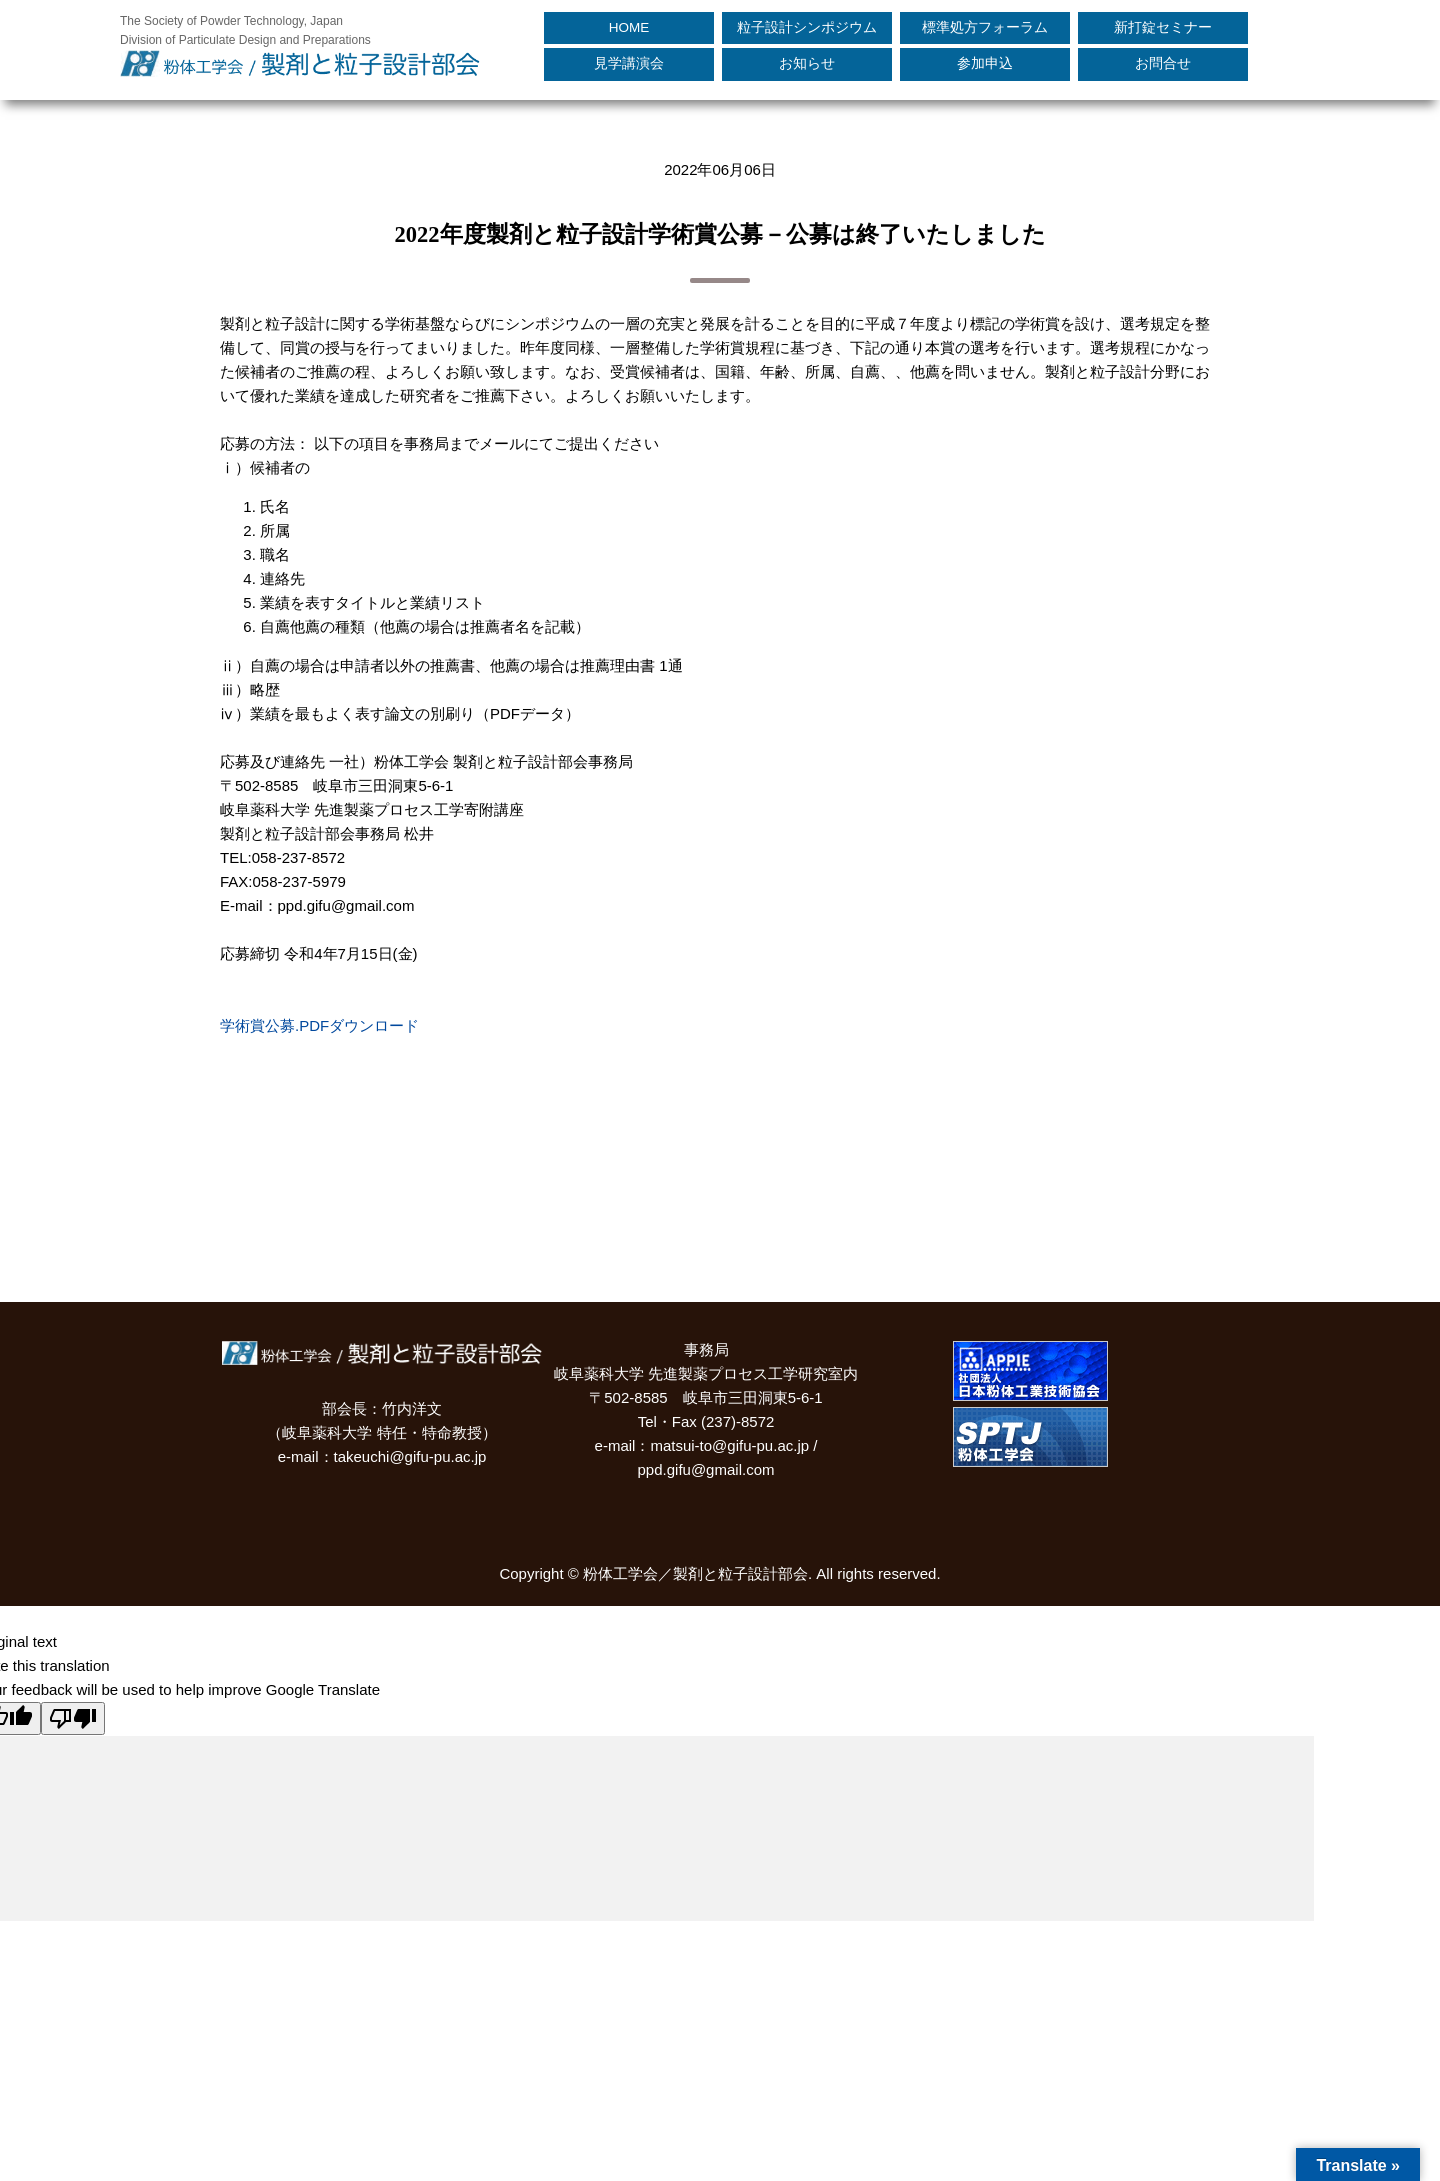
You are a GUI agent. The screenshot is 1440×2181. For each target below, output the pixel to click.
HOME (629, 27)
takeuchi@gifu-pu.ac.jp (410, 1456)
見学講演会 (629, 63)
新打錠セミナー (1163, 27)
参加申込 (985, 63)
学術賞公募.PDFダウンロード (319, 1025)
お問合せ (1163, 63)
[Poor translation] (73, 1718)
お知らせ (807, 63)
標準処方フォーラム (985, 27)
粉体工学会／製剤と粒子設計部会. (697, 1573)
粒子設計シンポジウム (807, 27)
